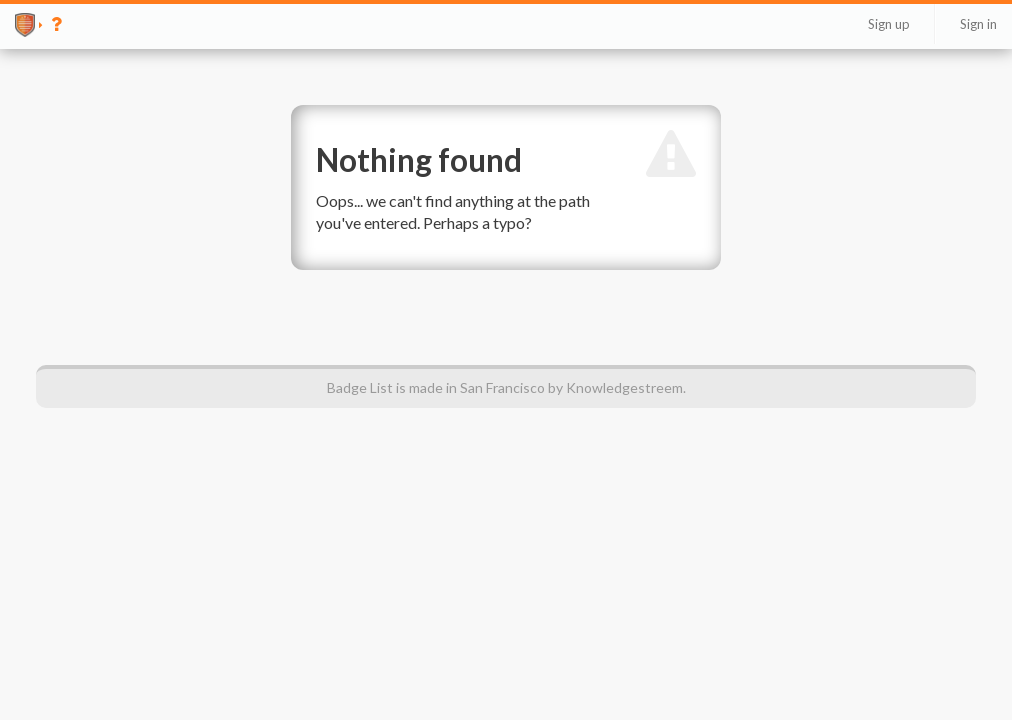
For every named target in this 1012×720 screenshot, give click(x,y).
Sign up (889, 24)
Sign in (978, 24)
